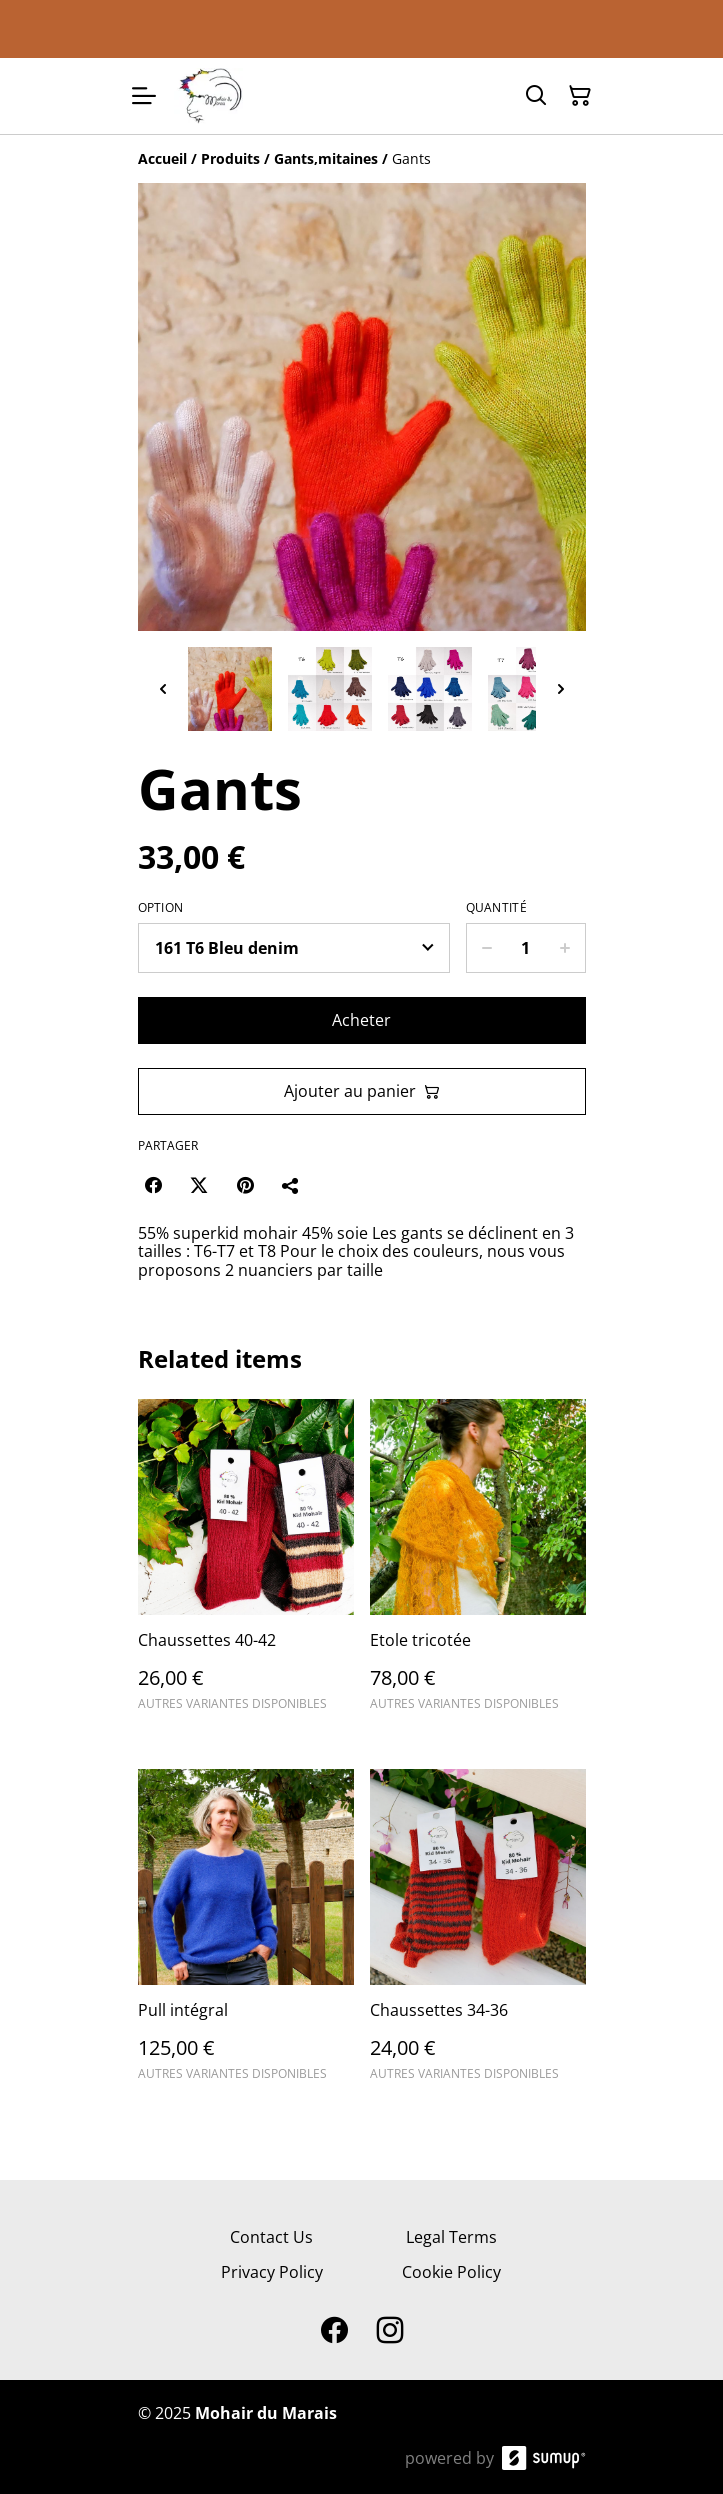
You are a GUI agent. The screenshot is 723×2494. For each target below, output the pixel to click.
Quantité (496, 908)
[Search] (536, 96)
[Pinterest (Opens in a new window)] (245, 1185)
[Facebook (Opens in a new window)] (153, 1185)
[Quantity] (526, 948)
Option (161, 908)
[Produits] (230, 158)
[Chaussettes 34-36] (478, 1934)
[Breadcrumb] (362, 159)
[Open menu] (144, 96)
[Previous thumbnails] (163, 689)
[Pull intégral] (246, 1934)
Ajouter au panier (362, 1091)
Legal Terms (451, 2237)
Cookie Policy (451, 2272)
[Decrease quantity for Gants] (486, 948)
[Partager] (291, 1185)
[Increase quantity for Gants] (565, 948)
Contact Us (271, 2237)
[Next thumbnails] (561, 689)
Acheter (361, 1020)
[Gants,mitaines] (326, 158)
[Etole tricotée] (478, 1564)
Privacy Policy (272, 2272)
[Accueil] (162, 158)
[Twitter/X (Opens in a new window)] (199, 1185)
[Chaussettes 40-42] (246, 1564)
